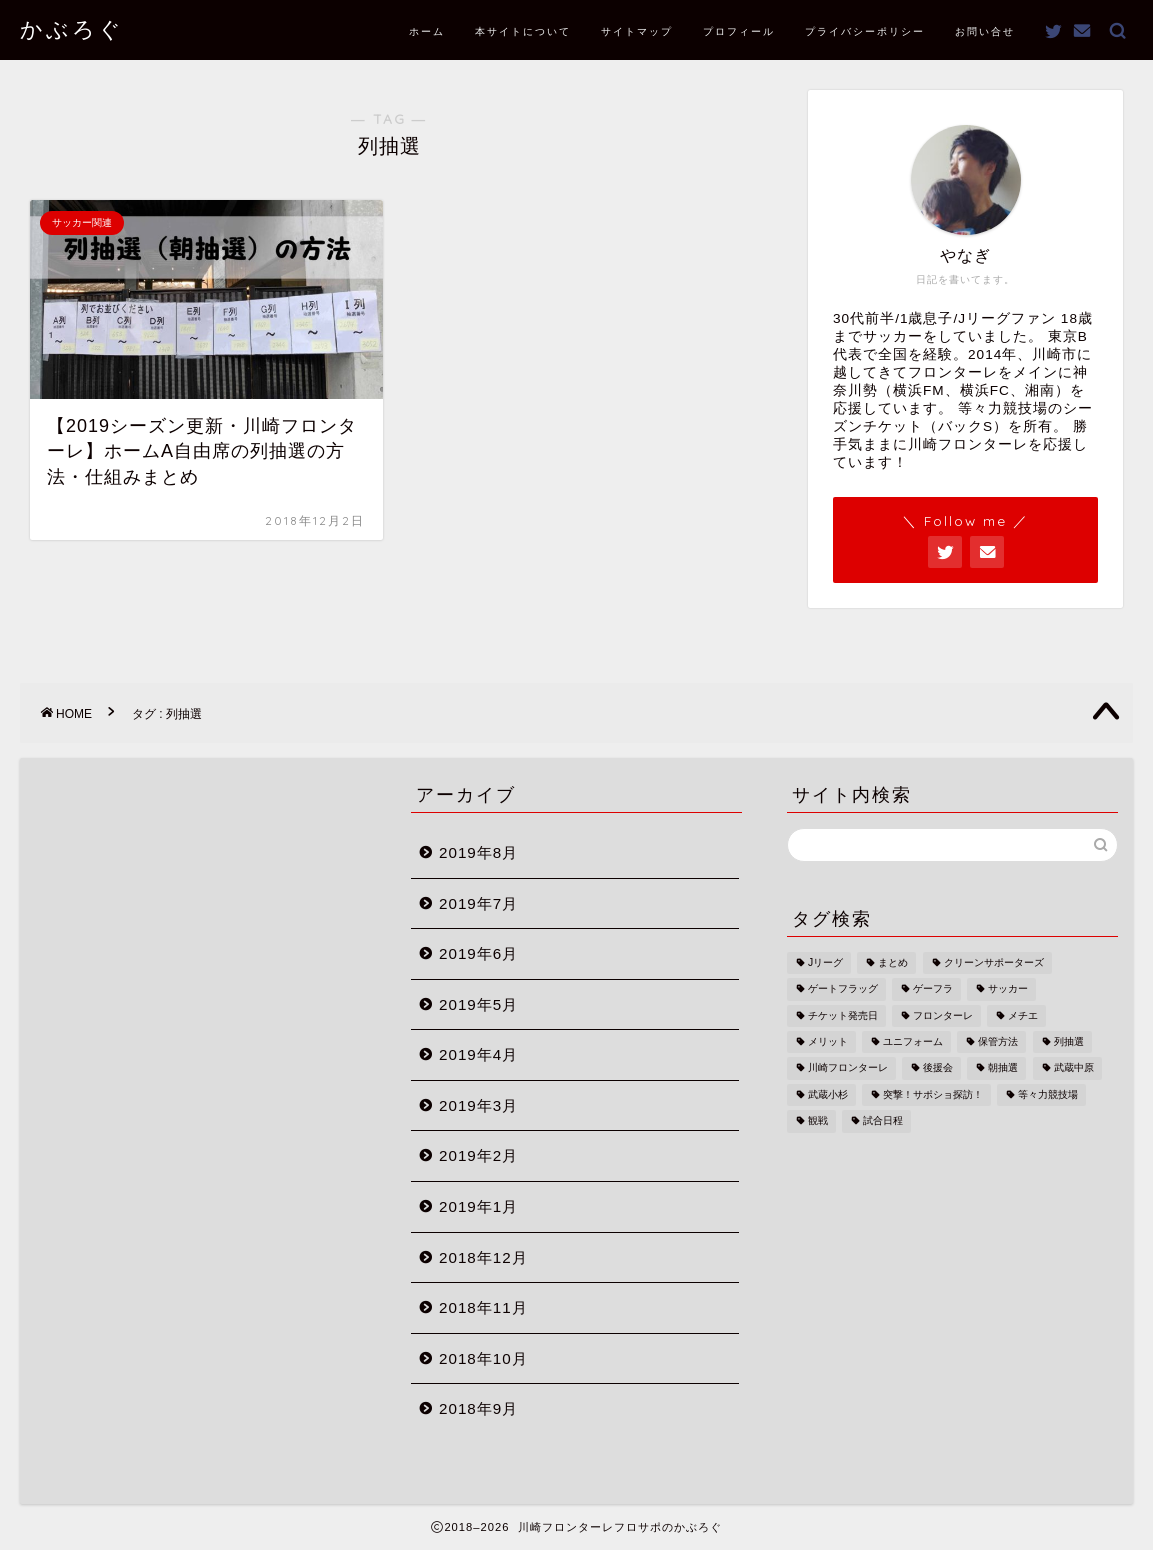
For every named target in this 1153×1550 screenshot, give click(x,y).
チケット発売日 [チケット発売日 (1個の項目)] (843, 1015)
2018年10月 (483, 1358)
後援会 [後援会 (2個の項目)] (938, 1068)
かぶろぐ (72, 28)
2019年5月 (478, 1004)
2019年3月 (478, 1105)
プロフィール (739, 31)
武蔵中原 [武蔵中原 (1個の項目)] (1074, 1068)
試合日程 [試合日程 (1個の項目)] (883, 1121)
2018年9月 (478, 1408)
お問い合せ (985, 31)
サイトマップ (637, 31)
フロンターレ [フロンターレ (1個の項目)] (943, 1015)
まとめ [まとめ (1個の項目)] (893, 962)
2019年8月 (478, 852)
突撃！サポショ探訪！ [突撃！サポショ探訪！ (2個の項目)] (933, 1094)
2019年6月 (478, 953)
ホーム (427, 31)
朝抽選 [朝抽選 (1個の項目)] (1003, 1068)
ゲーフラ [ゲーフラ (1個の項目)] (933, 989)
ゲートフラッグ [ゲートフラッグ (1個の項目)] (843, 989)
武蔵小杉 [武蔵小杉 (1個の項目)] (828, 1094)
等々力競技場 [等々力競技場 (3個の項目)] (1048, 1094)
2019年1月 (478, 1206)
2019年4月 (478, 1054)
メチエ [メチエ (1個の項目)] (1023, 1015)
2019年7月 (478, 903)
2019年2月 (478, 1155)
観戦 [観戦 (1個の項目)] (818, 1121)
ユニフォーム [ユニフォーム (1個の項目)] (913, 1041)
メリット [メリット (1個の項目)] (828, 1041)
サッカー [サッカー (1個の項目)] (1008, 989)
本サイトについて (523, 31)
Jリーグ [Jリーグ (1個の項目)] (825, 962)
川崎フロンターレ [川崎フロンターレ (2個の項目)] (848, 1068)
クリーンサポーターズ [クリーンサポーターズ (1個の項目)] (994, 962)
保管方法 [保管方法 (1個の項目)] (998, 1041)
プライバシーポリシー (865, 31)
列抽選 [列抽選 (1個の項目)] (1069, 1041)
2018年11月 (483, 1307)
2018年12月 (483, 1257)
